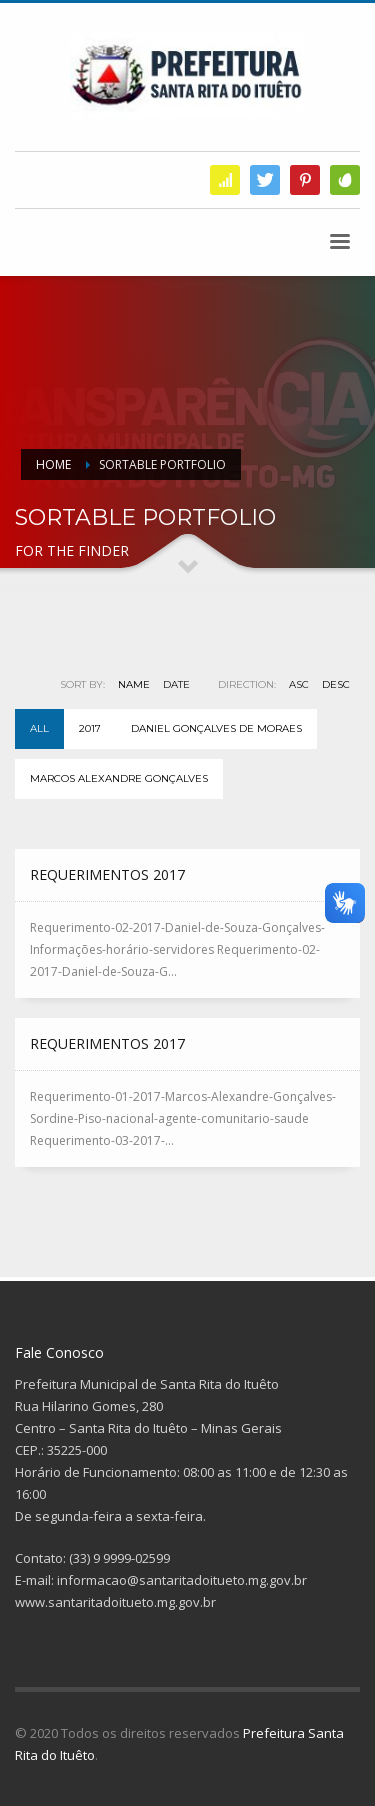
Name (134, 684)
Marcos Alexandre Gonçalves (119, 778)
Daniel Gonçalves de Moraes (216, 728)
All (39, 728)
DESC (336, 684)
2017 (90, 728)
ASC (299, 684)
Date (176, 684)
